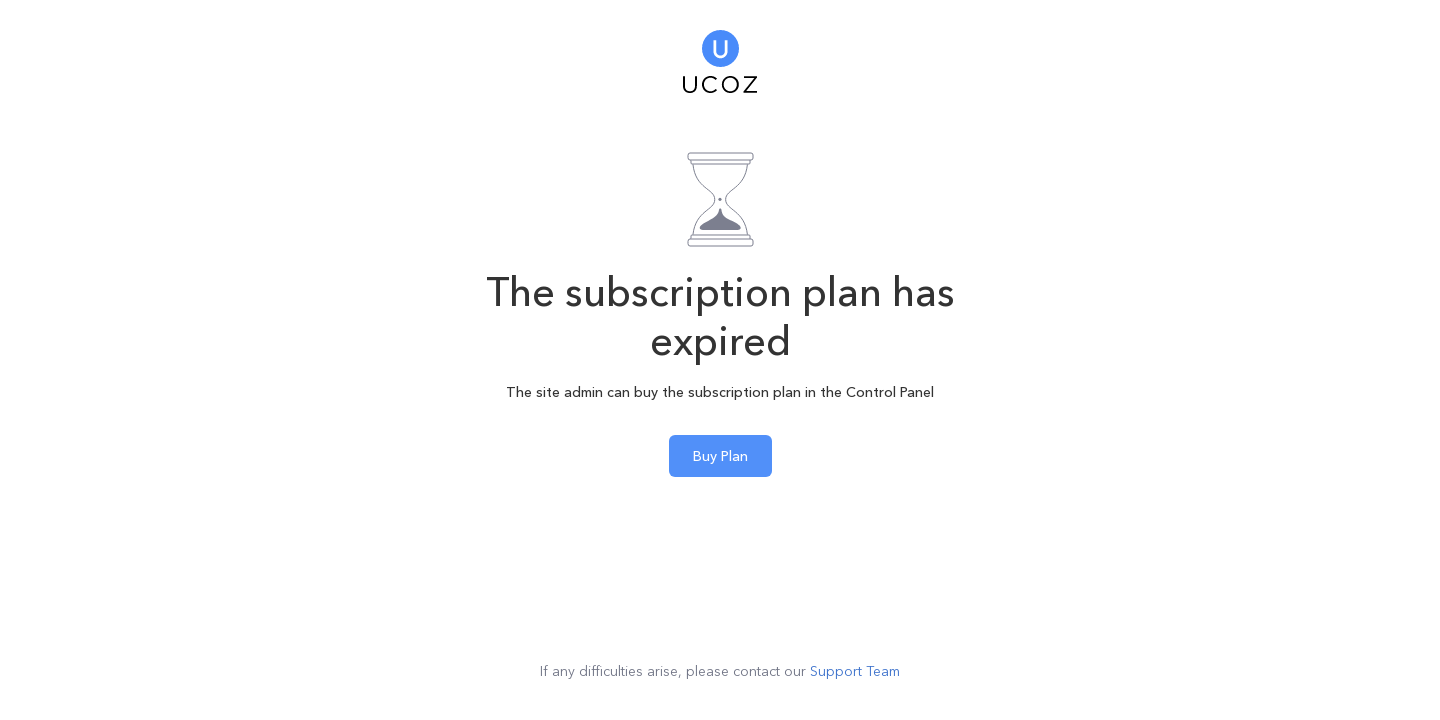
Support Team (855, 671)
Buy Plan (720, 456)
